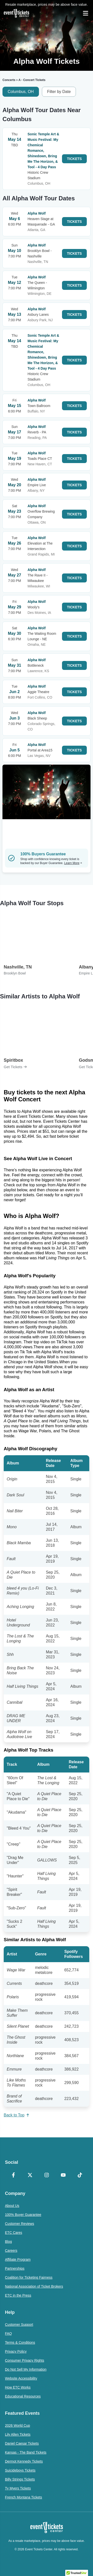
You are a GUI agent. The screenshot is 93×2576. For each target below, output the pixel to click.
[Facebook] (13, 2175)
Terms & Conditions (20, 2342)
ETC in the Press (18, 2295)
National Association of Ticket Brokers (34, 2286)
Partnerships (15, 2268)
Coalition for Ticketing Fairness (28, 2277)
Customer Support (19, 2325)
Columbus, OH (21, 91)
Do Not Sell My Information (25, 2369)
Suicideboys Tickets (20, 2470)
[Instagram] (46, 2175)
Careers (11, 2251)
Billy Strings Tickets (20, 2479)
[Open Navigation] (85, 13)
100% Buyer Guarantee (23, 2215)
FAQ (8, 2333)
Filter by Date (59, 91)
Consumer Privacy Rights (24, 2360)
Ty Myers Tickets (18, 2488)
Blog (8, 2242)
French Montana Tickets (23, 2497)
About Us (12, 2206)
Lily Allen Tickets (18, 2434)
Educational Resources (23, 2396)
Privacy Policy (16, 2351)
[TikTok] (79, 2175)
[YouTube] (63, 2175)
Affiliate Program (18, 2259)
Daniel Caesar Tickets (22, 2443)
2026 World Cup (17, 2425)
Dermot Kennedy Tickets (24, 2461)
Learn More (73, 863)
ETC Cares (13, 2233)
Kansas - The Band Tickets (25, 2452)
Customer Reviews (19, 2224)
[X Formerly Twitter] (30, 2175)
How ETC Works (18, 2387)
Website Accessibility (21, 2378)
